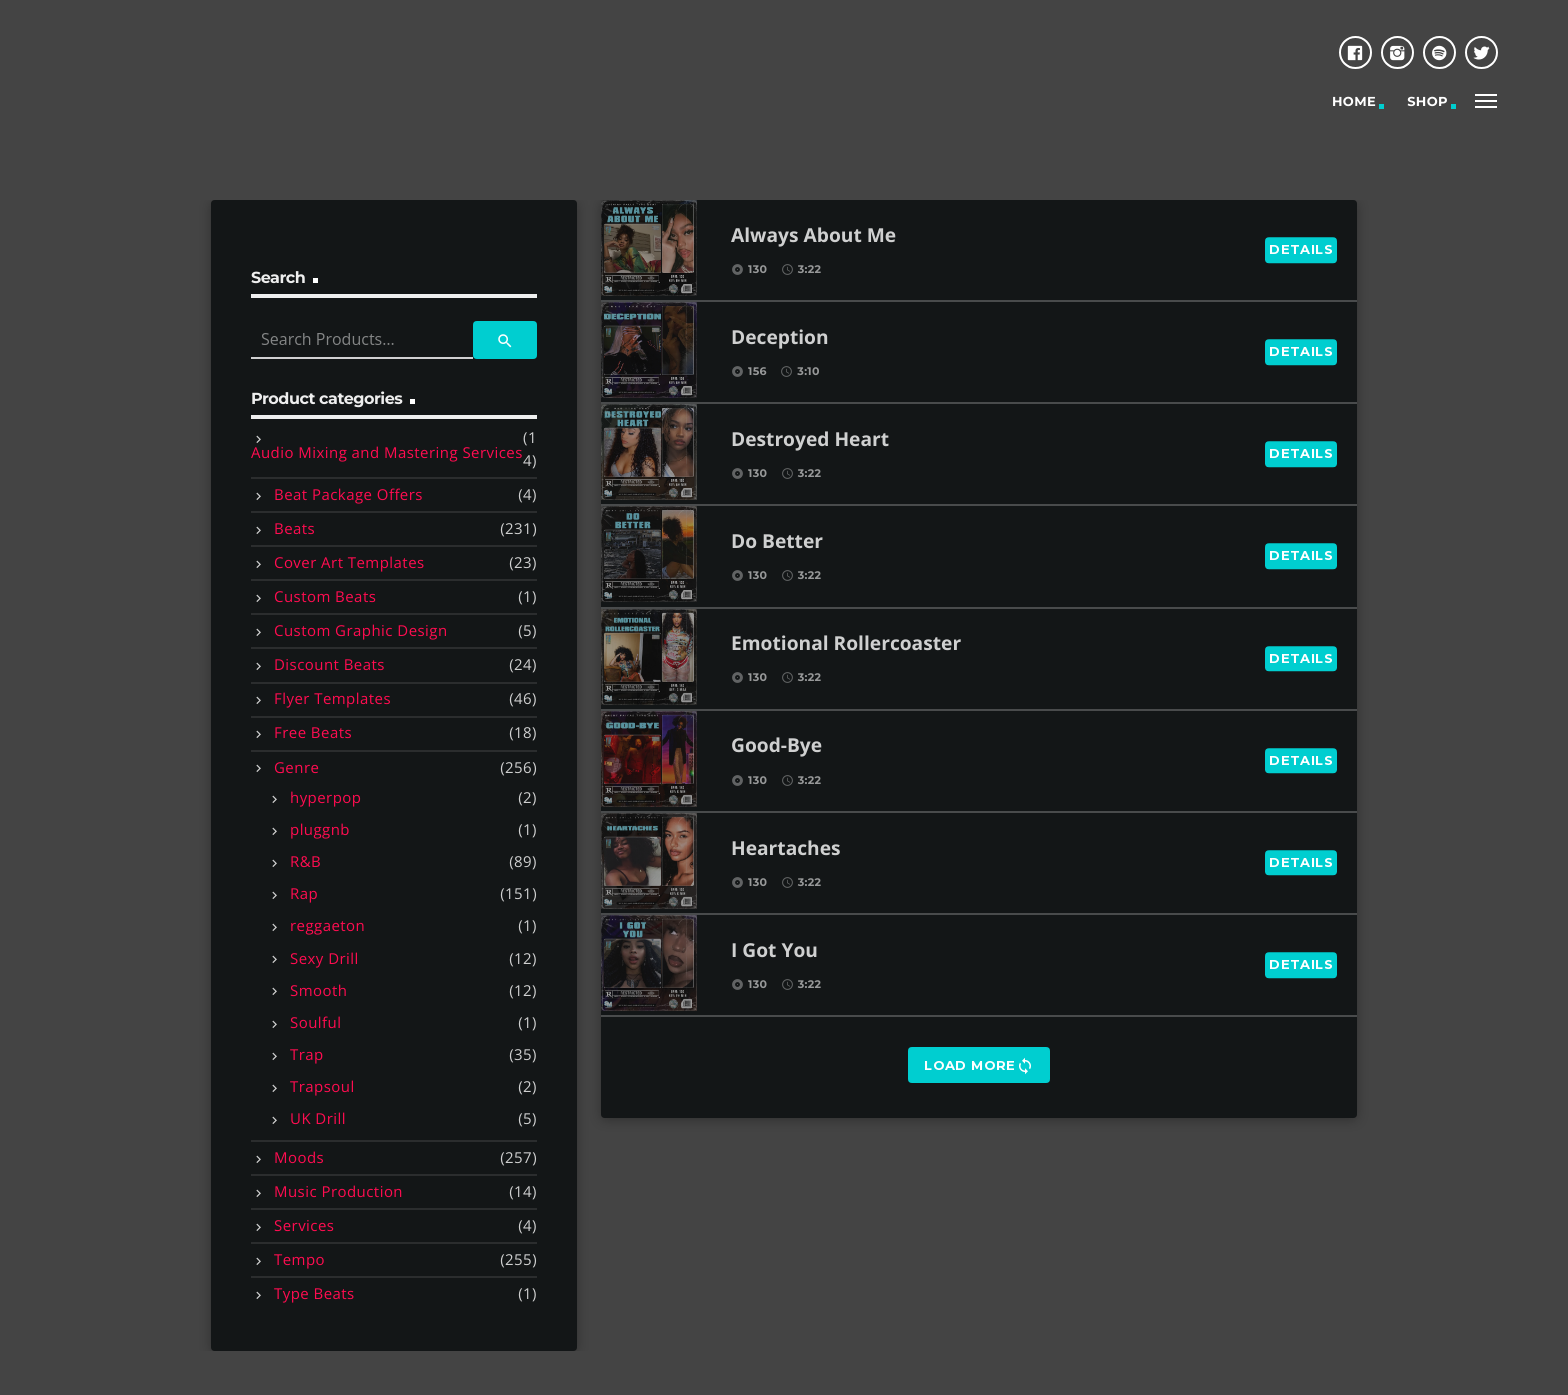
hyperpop (325, 798)
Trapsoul (322, 1087)
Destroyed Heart (810, 440)
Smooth (318, 991)
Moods (299, 1158)
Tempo (299, 1260)
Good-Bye (776, 746)
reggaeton (327, 926)
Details (1301, 249)
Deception (780, 338)
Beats (294, 529)
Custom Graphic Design (361, 631)
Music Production (338, 1192)
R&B (305, 862)
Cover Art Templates (349, 563)
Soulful (315, 1023)
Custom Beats (325, 597)
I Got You (774, 951)
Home (1354, 102)
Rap (304, 894)
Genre (296, 768)
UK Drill (318, 1119)
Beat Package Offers (348, 495)
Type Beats (314, 1294)
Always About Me (813, 236)
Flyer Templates (332, 699)
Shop (1427, 102)
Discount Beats (329, 665)
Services (304, 1226)
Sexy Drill (324, 959)
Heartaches (786, 849)
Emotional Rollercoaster (846, 644)
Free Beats (313, 733)
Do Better (777, 542)
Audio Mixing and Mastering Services (387, 453)
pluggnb (320, 830)
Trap (307, 1055)
